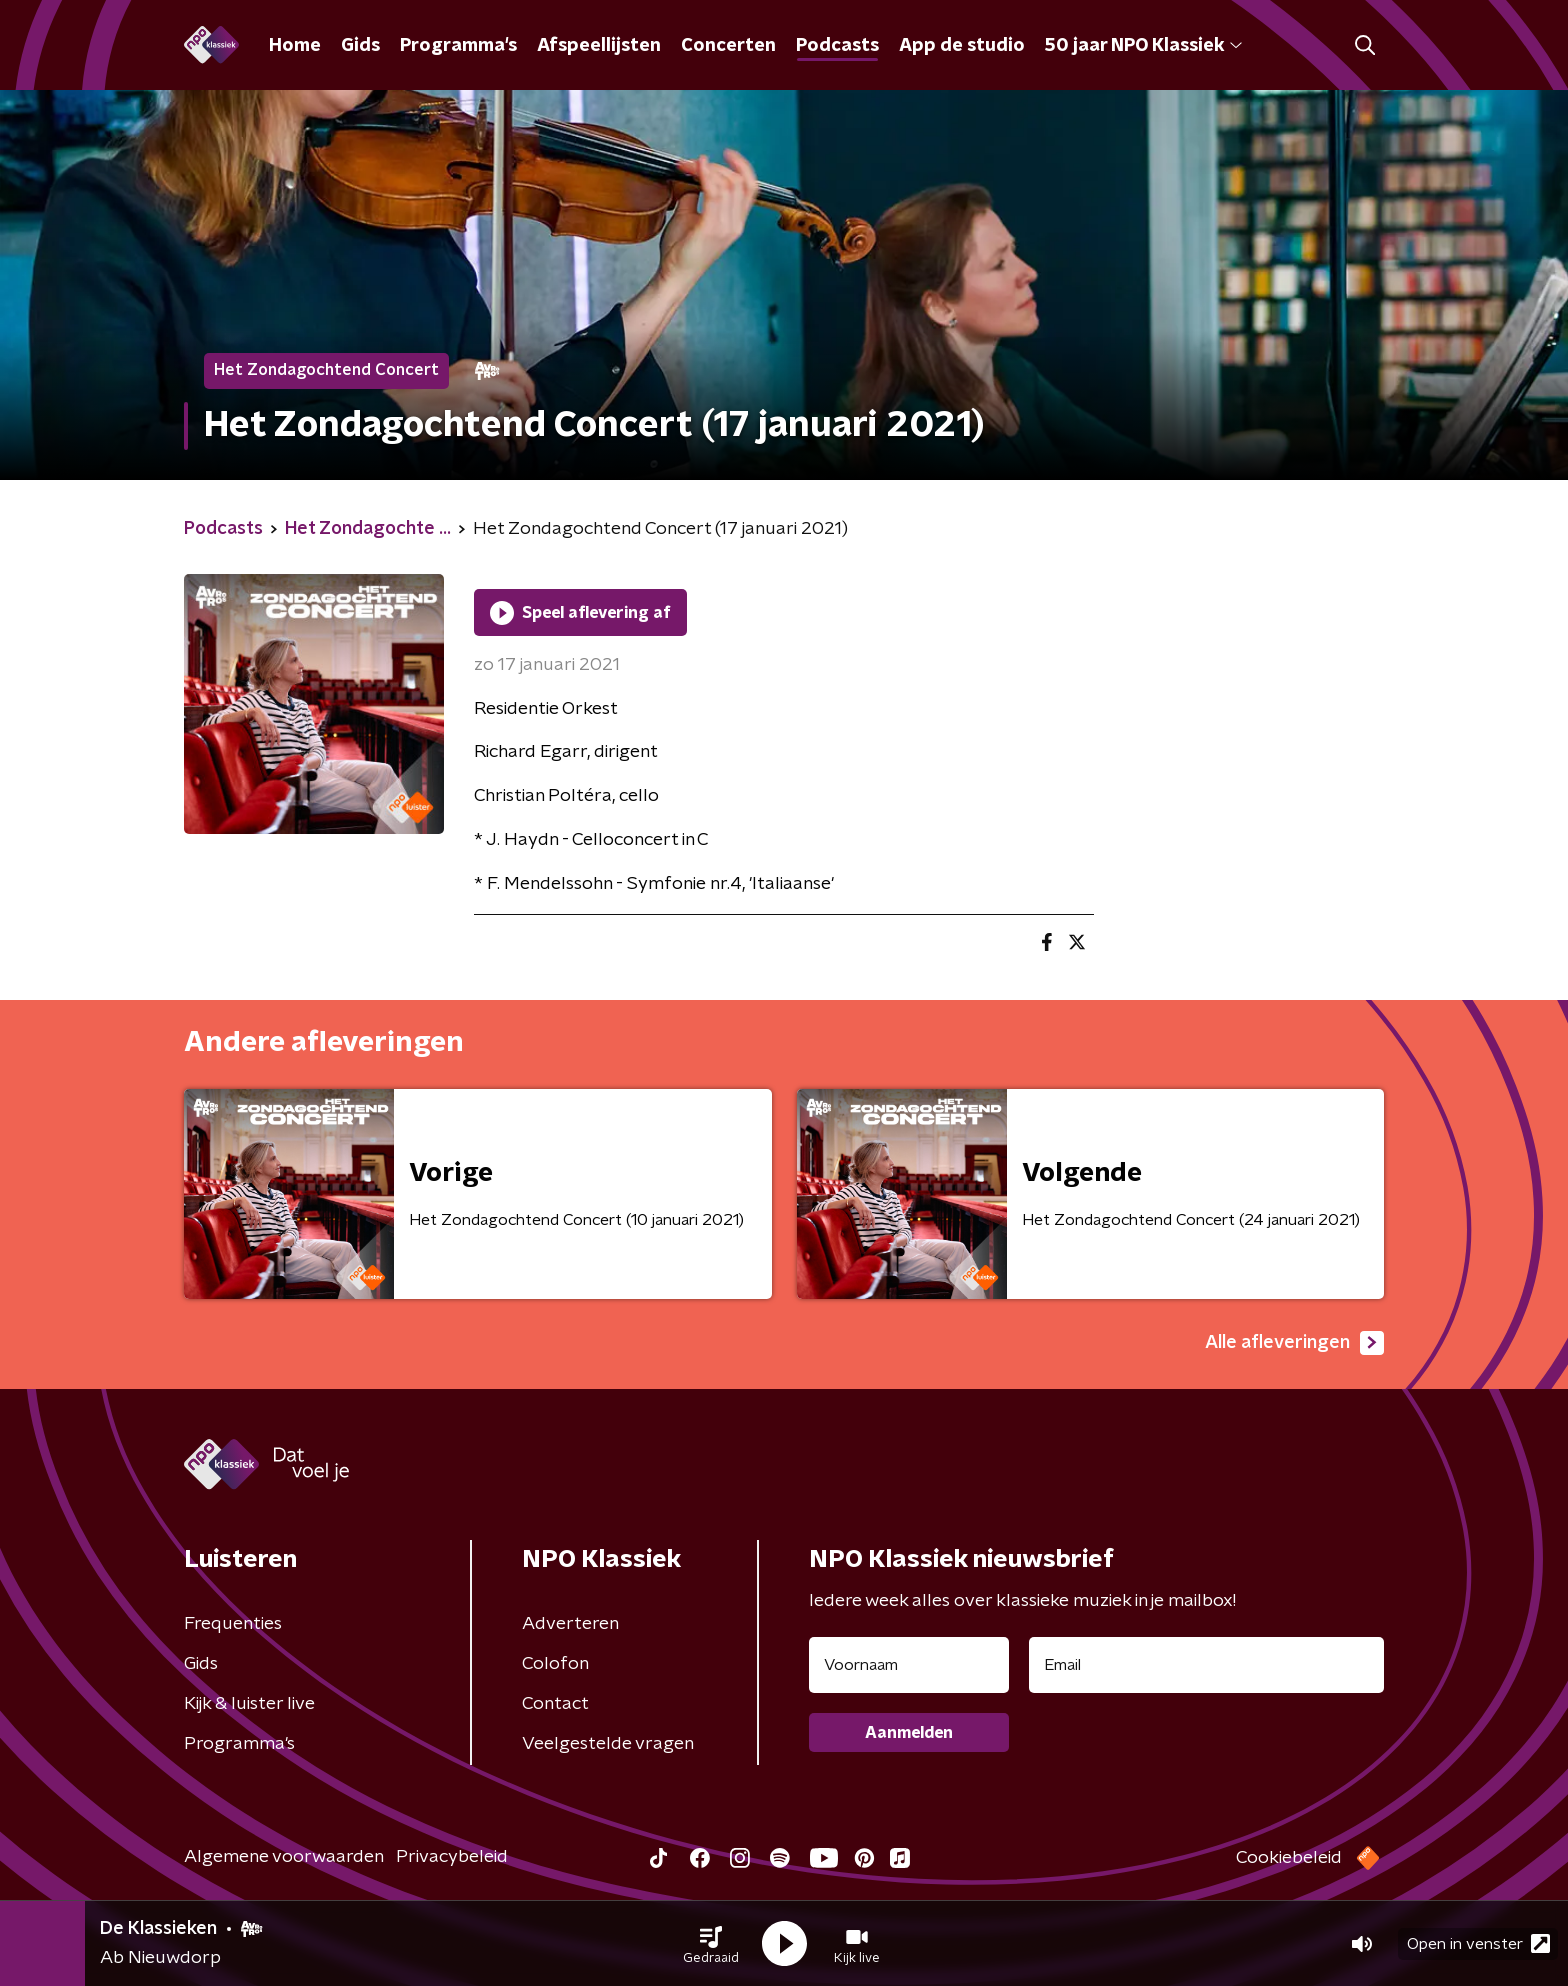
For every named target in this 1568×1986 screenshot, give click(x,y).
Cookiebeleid (1289, 1858)
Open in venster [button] (1478, 1943)
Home (295, 46)
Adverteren (570, 1624)
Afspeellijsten (599, 46)
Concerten (728, 46)
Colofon (555, 1664)
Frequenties (233, 1624)
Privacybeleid (452, 1857)
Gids (360, 46)
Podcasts (837, 46)
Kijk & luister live (249, 1704)
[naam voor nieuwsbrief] (909, 1665)
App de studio (962, 46)
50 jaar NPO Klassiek (1143, 46)
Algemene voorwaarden (284, 1857)
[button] (711, 1944)
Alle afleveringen (1294, 1343)
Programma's (458, 46)
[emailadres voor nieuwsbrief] (1206, 1665)
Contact (555, 1704)
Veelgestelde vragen (608, 1744)
